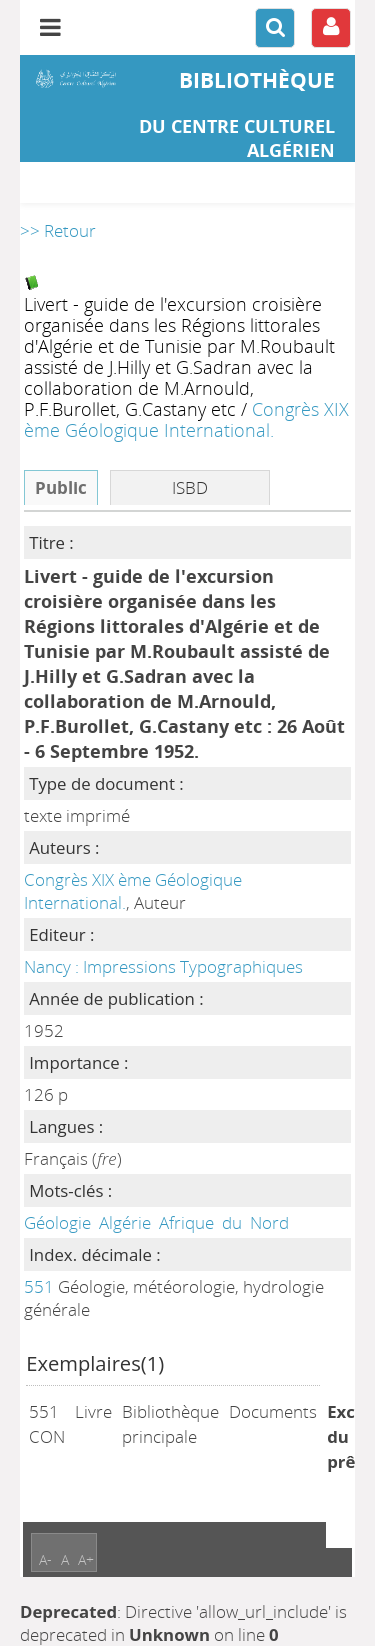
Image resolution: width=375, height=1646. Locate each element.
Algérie (125, 1222)
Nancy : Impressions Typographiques (163, 966)
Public (61, 487)
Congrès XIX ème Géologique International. (186, 419)
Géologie (57, 1222)
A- (45, 1559)
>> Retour (58, 230)
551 (39, 1286)
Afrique (186, 1222)
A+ (86, 1559)
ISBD (190, 487)
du (232, 1222)
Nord (269, 1222)
